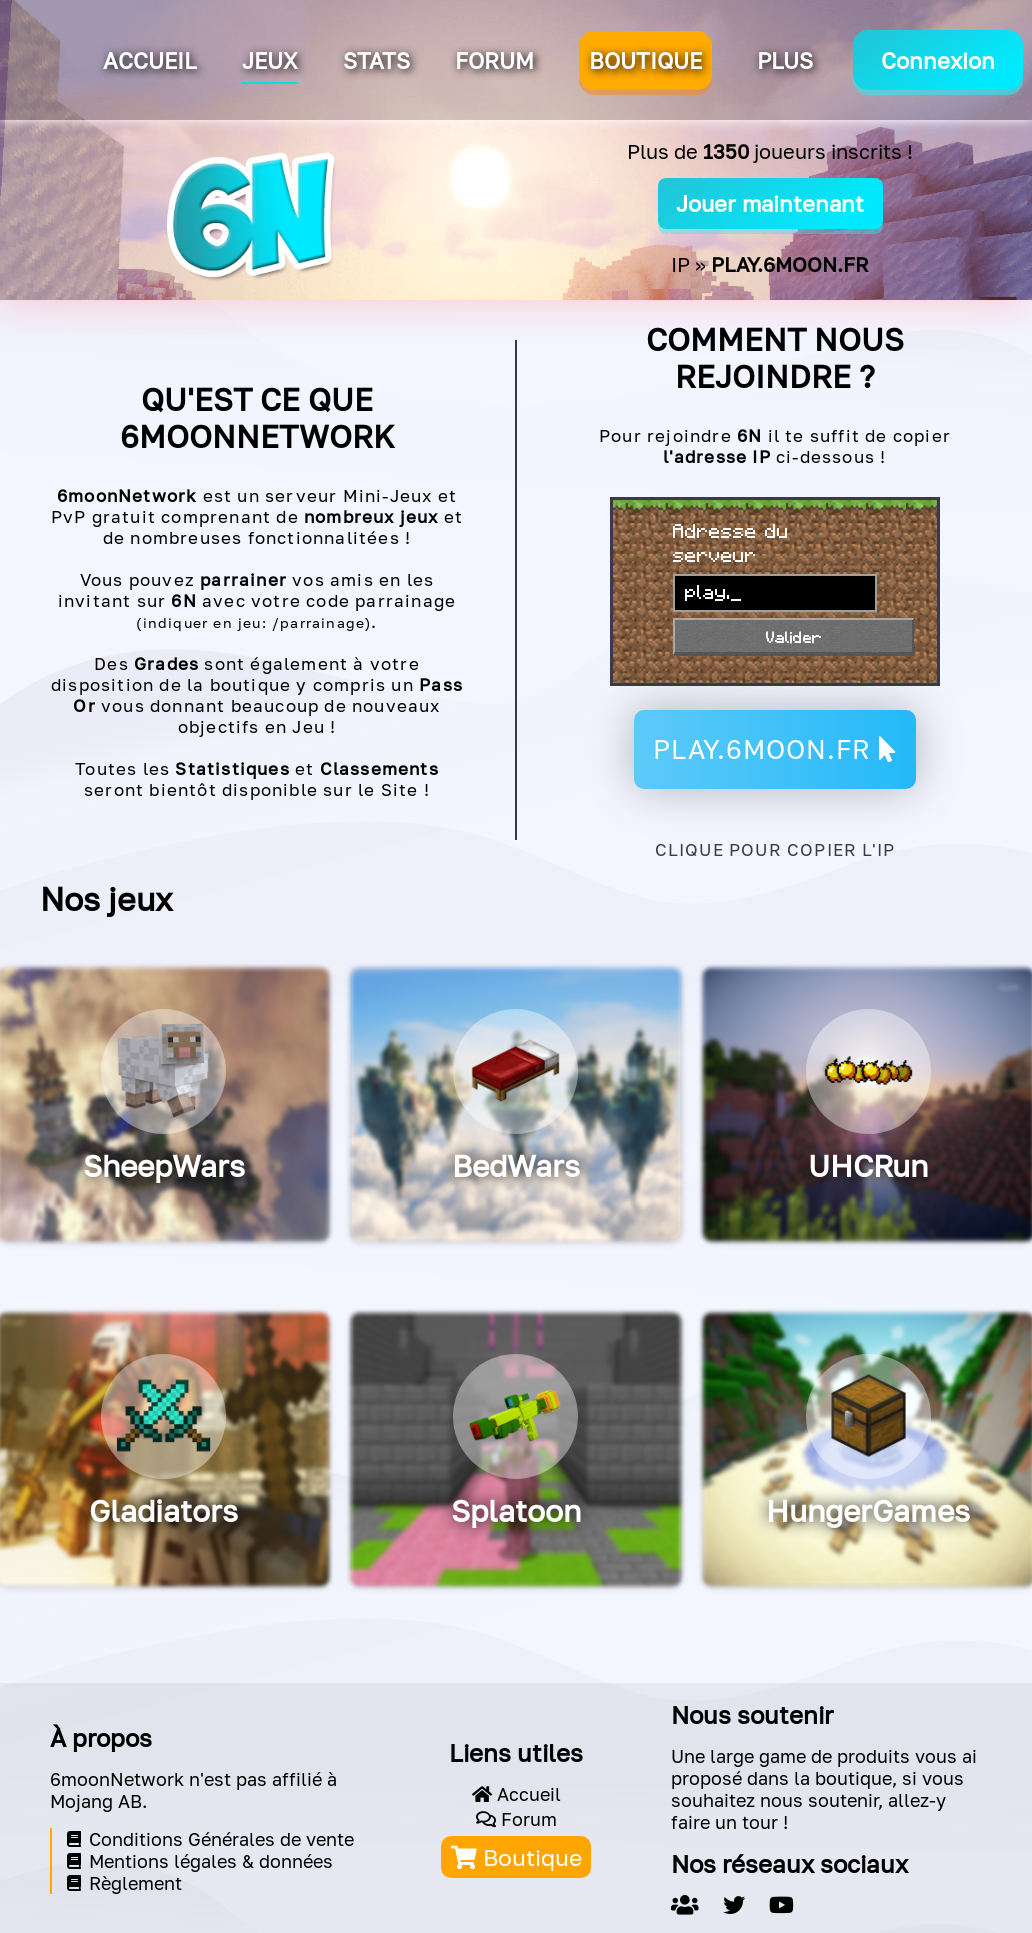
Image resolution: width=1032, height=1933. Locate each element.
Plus (785, 60)
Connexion (938, 60)
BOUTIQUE (645, 60)
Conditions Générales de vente (210, 1839)
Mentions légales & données (200, 1861)
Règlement (124, 1883)
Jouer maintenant (770, 203)
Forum (494, 60)
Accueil (150, 60)
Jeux (270, 60)
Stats (376, 60)
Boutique (516, 1857)
